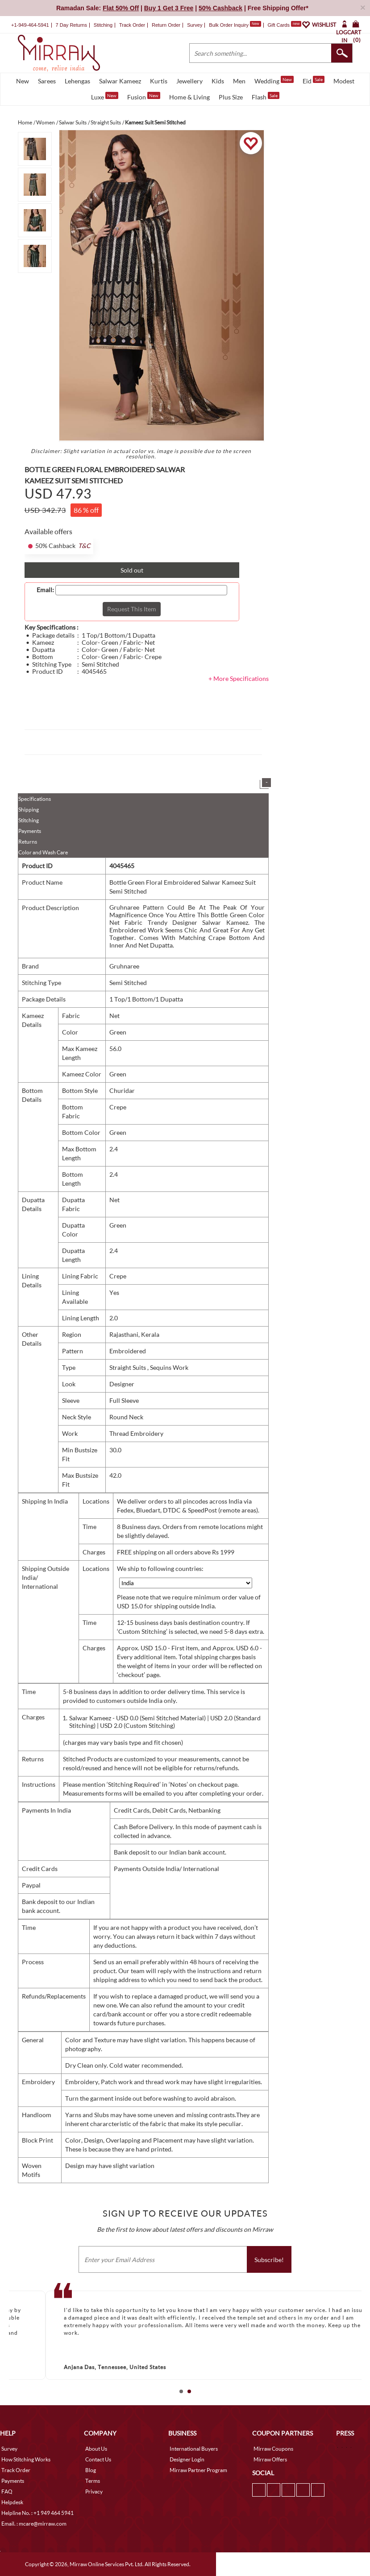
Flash (265, 96)
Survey (194, 25)
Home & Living (189, 97)
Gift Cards (284, 25)
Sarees (47, 81)
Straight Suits (128, 1367)
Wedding (274, 80)
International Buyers (194, 2448)
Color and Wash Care (43, 852)
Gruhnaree (124, 966)
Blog (90, 2470)
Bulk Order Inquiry (229, 25)
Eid (313, 80)
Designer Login (187, 2459)
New (22, 81)
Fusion (143, 96)
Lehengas (77, 81)
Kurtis (158, 81)
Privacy (94, 2491)
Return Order (166, 25)
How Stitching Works (25, 2459)
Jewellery (189, 81)
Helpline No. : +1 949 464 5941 (37, 2513)
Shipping (28, 809)
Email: (45, 590)
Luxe (104, 96)
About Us (96, 2448)
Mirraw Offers (270, 2459)
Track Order (132, 25)
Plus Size (231, 97)
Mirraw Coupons (273, 2448)
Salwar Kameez (120, 81)
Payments (29, 831)
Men (239, 81)
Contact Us (98, 2459)
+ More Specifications (238, 678)
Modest (343, 81)
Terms (92, 2480)
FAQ (6, 2491)
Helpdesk (12, 2502)
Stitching (28, 820)
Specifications (34, 798)
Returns (27, 841)
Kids (218, 81)
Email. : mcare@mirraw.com (34, 2523)
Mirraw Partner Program (198, 2470)
